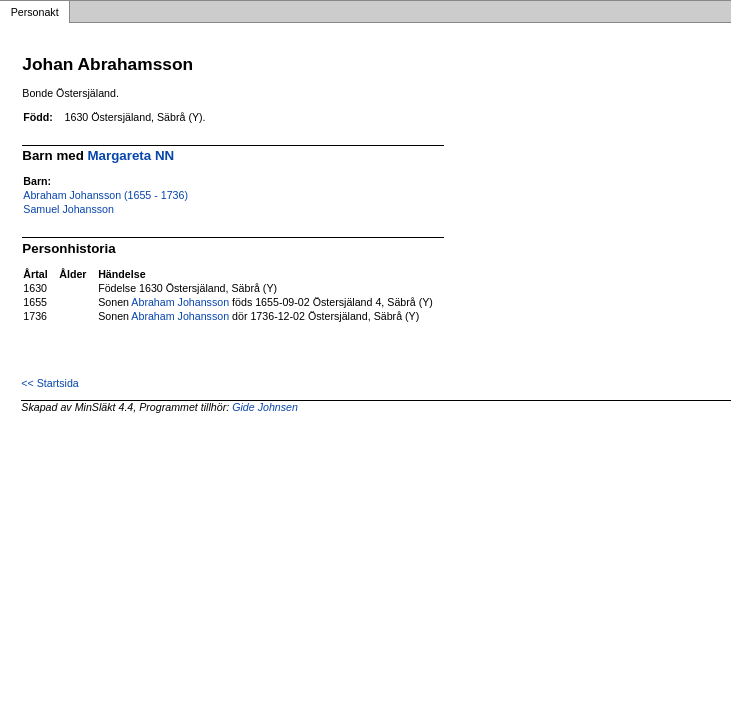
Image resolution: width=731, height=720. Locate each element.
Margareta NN (131, 155)
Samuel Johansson (68, 209)
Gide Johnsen (265, 407)
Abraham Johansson (180, 302)
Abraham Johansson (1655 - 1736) (105, 195)
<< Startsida (49, 383)
